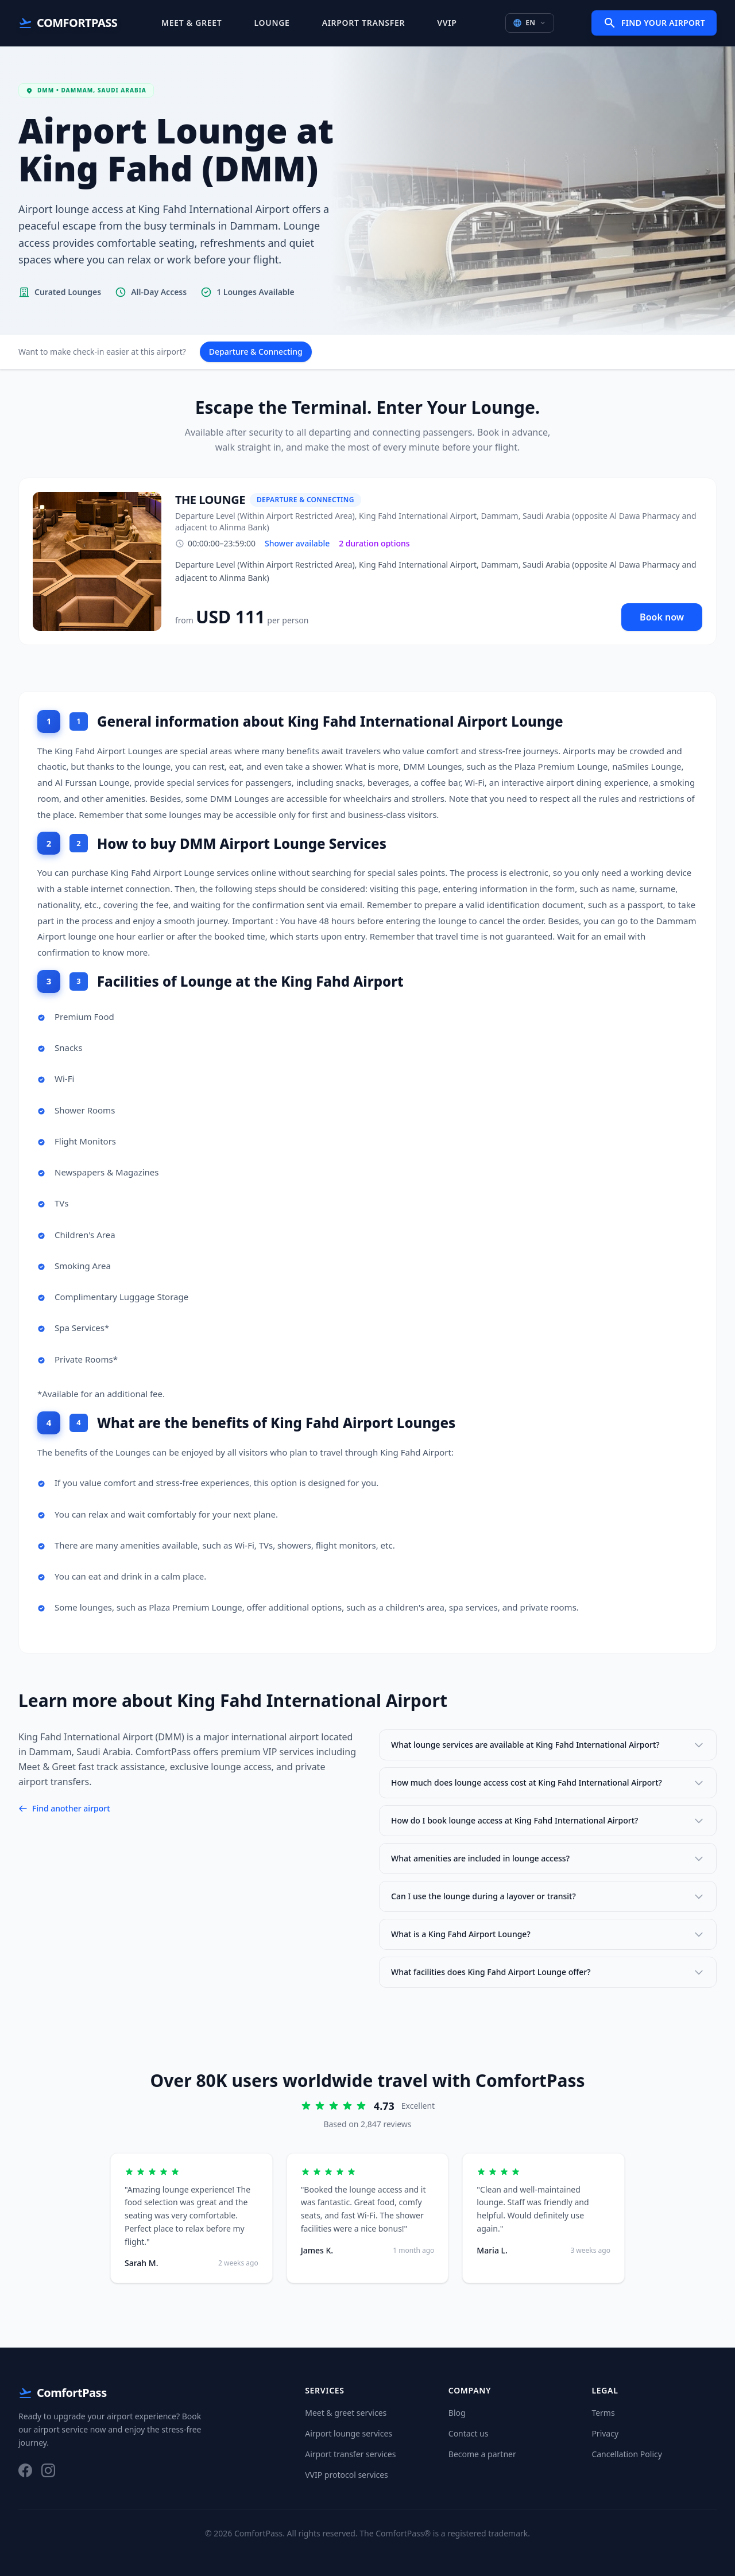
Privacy (604, 2433)
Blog (457, 2412)
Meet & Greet (191, 22)
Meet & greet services (345, 2412)
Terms (602, 2412)
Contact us (468, 2433)
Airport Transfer (363, 22)
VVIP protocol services (346, 2474)
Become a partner (482, 2454)
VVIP (447, 22)
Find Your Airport (654, 23)
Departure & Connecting (256, 351)
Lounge (272, 22)
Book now (662, 617)
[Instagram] (48, 2470)
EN (530, 23)
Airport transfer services (350, 2454)
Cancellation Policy (626, 2454)
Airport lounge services (348, 2433)
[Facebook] (25, 2470)
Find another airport (64, 1808)
